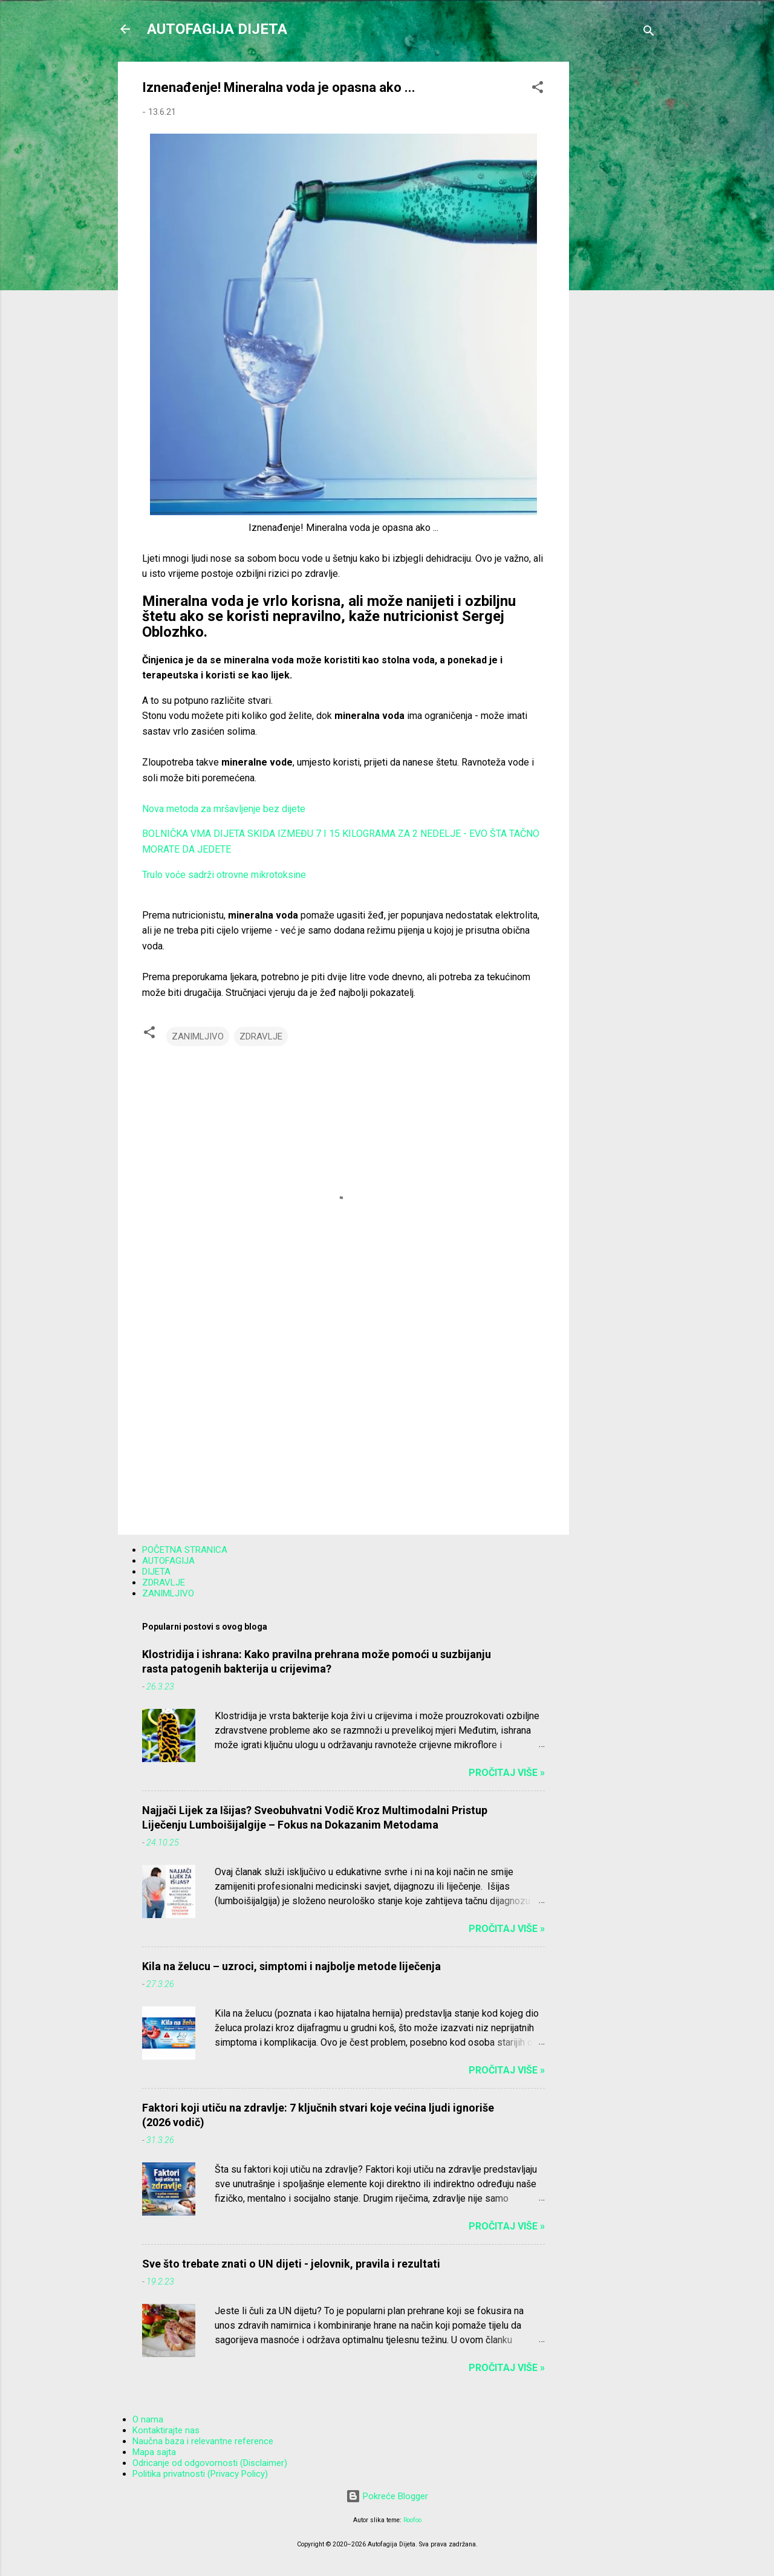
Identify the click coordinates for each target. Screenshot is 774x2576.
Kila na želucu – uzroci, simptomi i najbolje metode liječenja (291, 1966)
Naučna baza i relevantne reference (202, 2441)
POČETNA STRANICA (184, 1549)
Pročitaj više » (507, 1772)
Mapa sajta (154, 2452)
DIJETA (156, 1571)
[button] (537, 89)
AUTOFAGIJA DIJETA (217, 29)
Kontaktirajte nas (166, 2430)
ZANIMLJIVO (198, 1036)
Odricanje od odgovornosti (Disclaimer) (209, 2462)
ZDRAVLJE (260, 1036)
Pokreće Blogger (387, 2496)
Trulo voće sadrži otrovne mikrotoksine (224, 874)
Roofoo (412, 2520)
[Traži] (649, 33)
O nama (147, 2419)
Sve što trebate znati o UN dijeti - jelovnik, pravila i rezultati (291, 2263)
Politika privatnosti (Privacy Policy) (200, 2473)
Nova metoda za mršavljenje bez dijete (223, 809)
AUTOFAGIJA (168, 1560)
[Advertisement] (617, 243)
